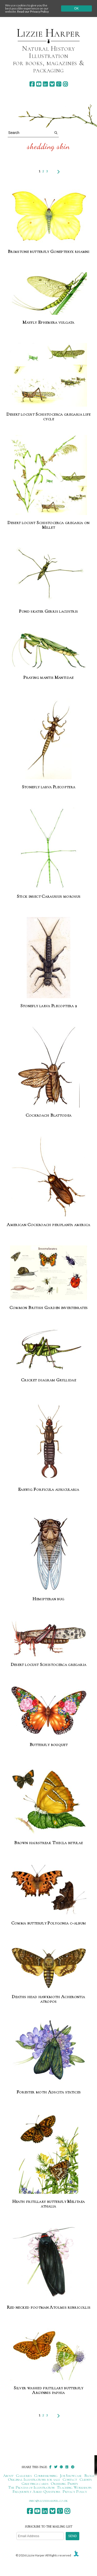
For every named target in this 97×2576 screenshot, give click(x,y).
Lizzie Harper (48, 33)
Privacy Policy (75, 2491)
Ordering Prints (64, 2483)
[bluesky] (52, 84)
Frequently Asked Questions (36, 2491)
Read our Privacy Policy (33, 11)
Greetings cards (35, 2483)
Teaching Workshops (74, 2487)
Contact (70, 2479)
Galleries (24, 2475)
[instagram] (65, 84)
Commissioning (45, 2475)
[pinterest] (58, 84)
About (8, 2475)
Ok (76, 8)
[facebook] (32, 84)
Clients (86, 2479)
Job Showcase (71, 2475)
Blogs (89, 2475)
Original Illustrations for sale (34, 2479)
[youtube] (38, 84)
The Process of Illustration (31, 2487)
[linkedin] (45, 84)
